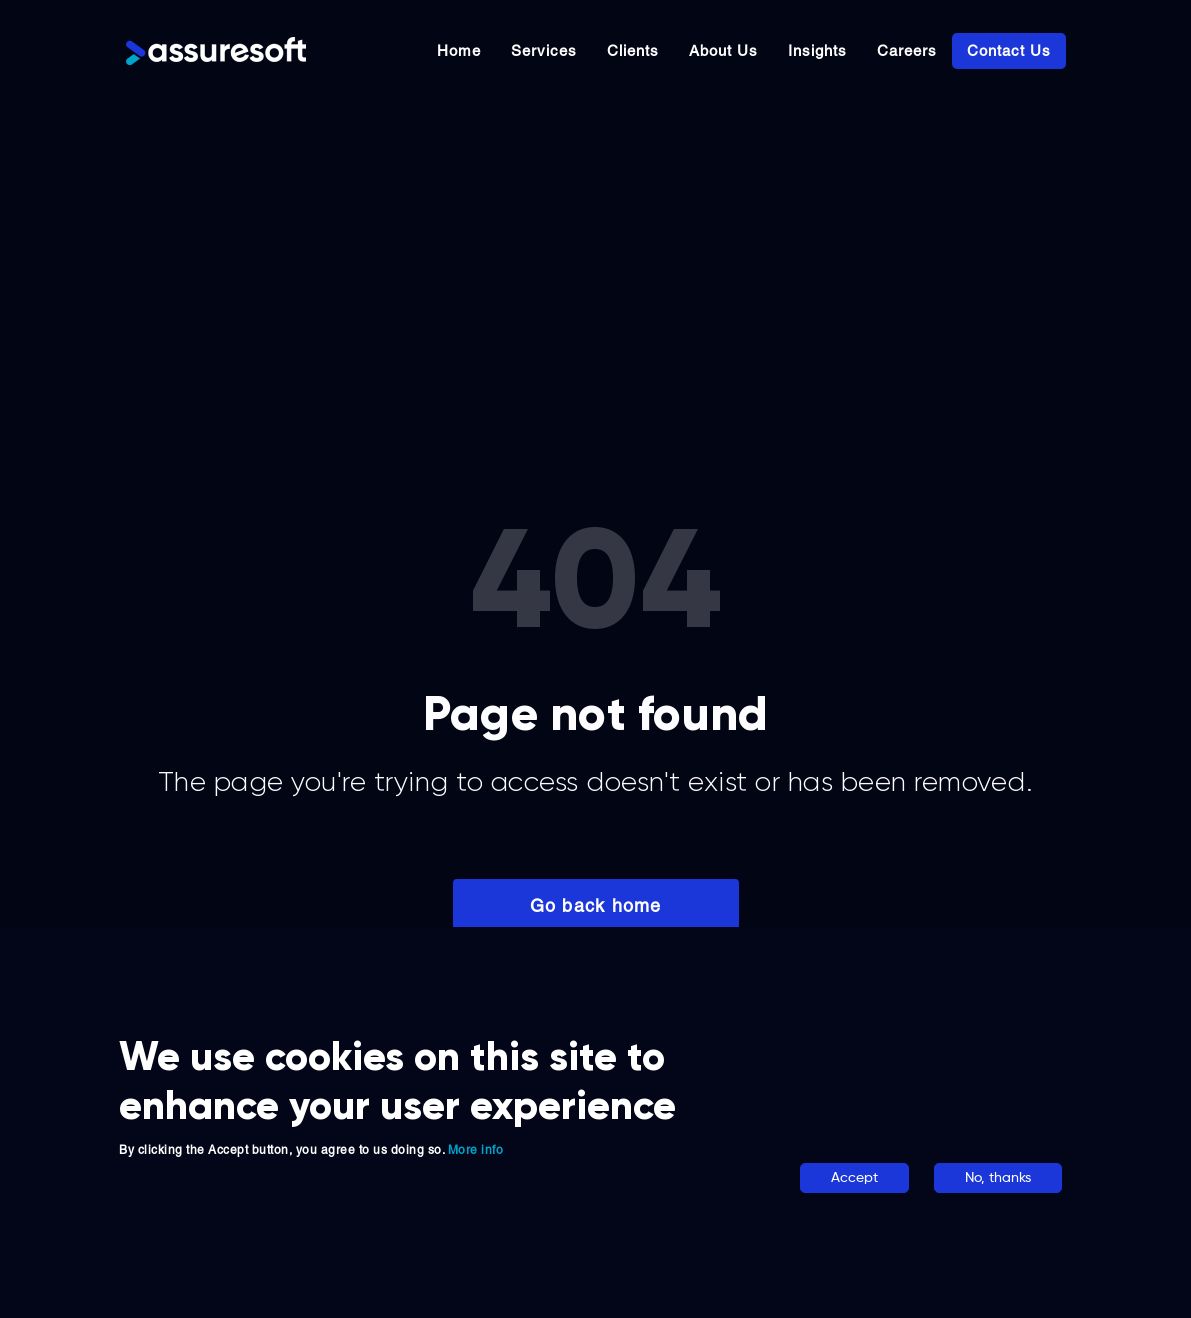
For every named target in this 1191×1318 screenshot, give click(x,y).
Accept (854, 1178)
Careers (907, 50)
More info (476, 1150)
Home (459, 50)
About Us (723, 50)
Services (544, 50)
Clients (633, 50)
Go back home (596, 905)
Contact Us (1009, 50)
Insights (817, 50)
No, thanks (998, 1178)
